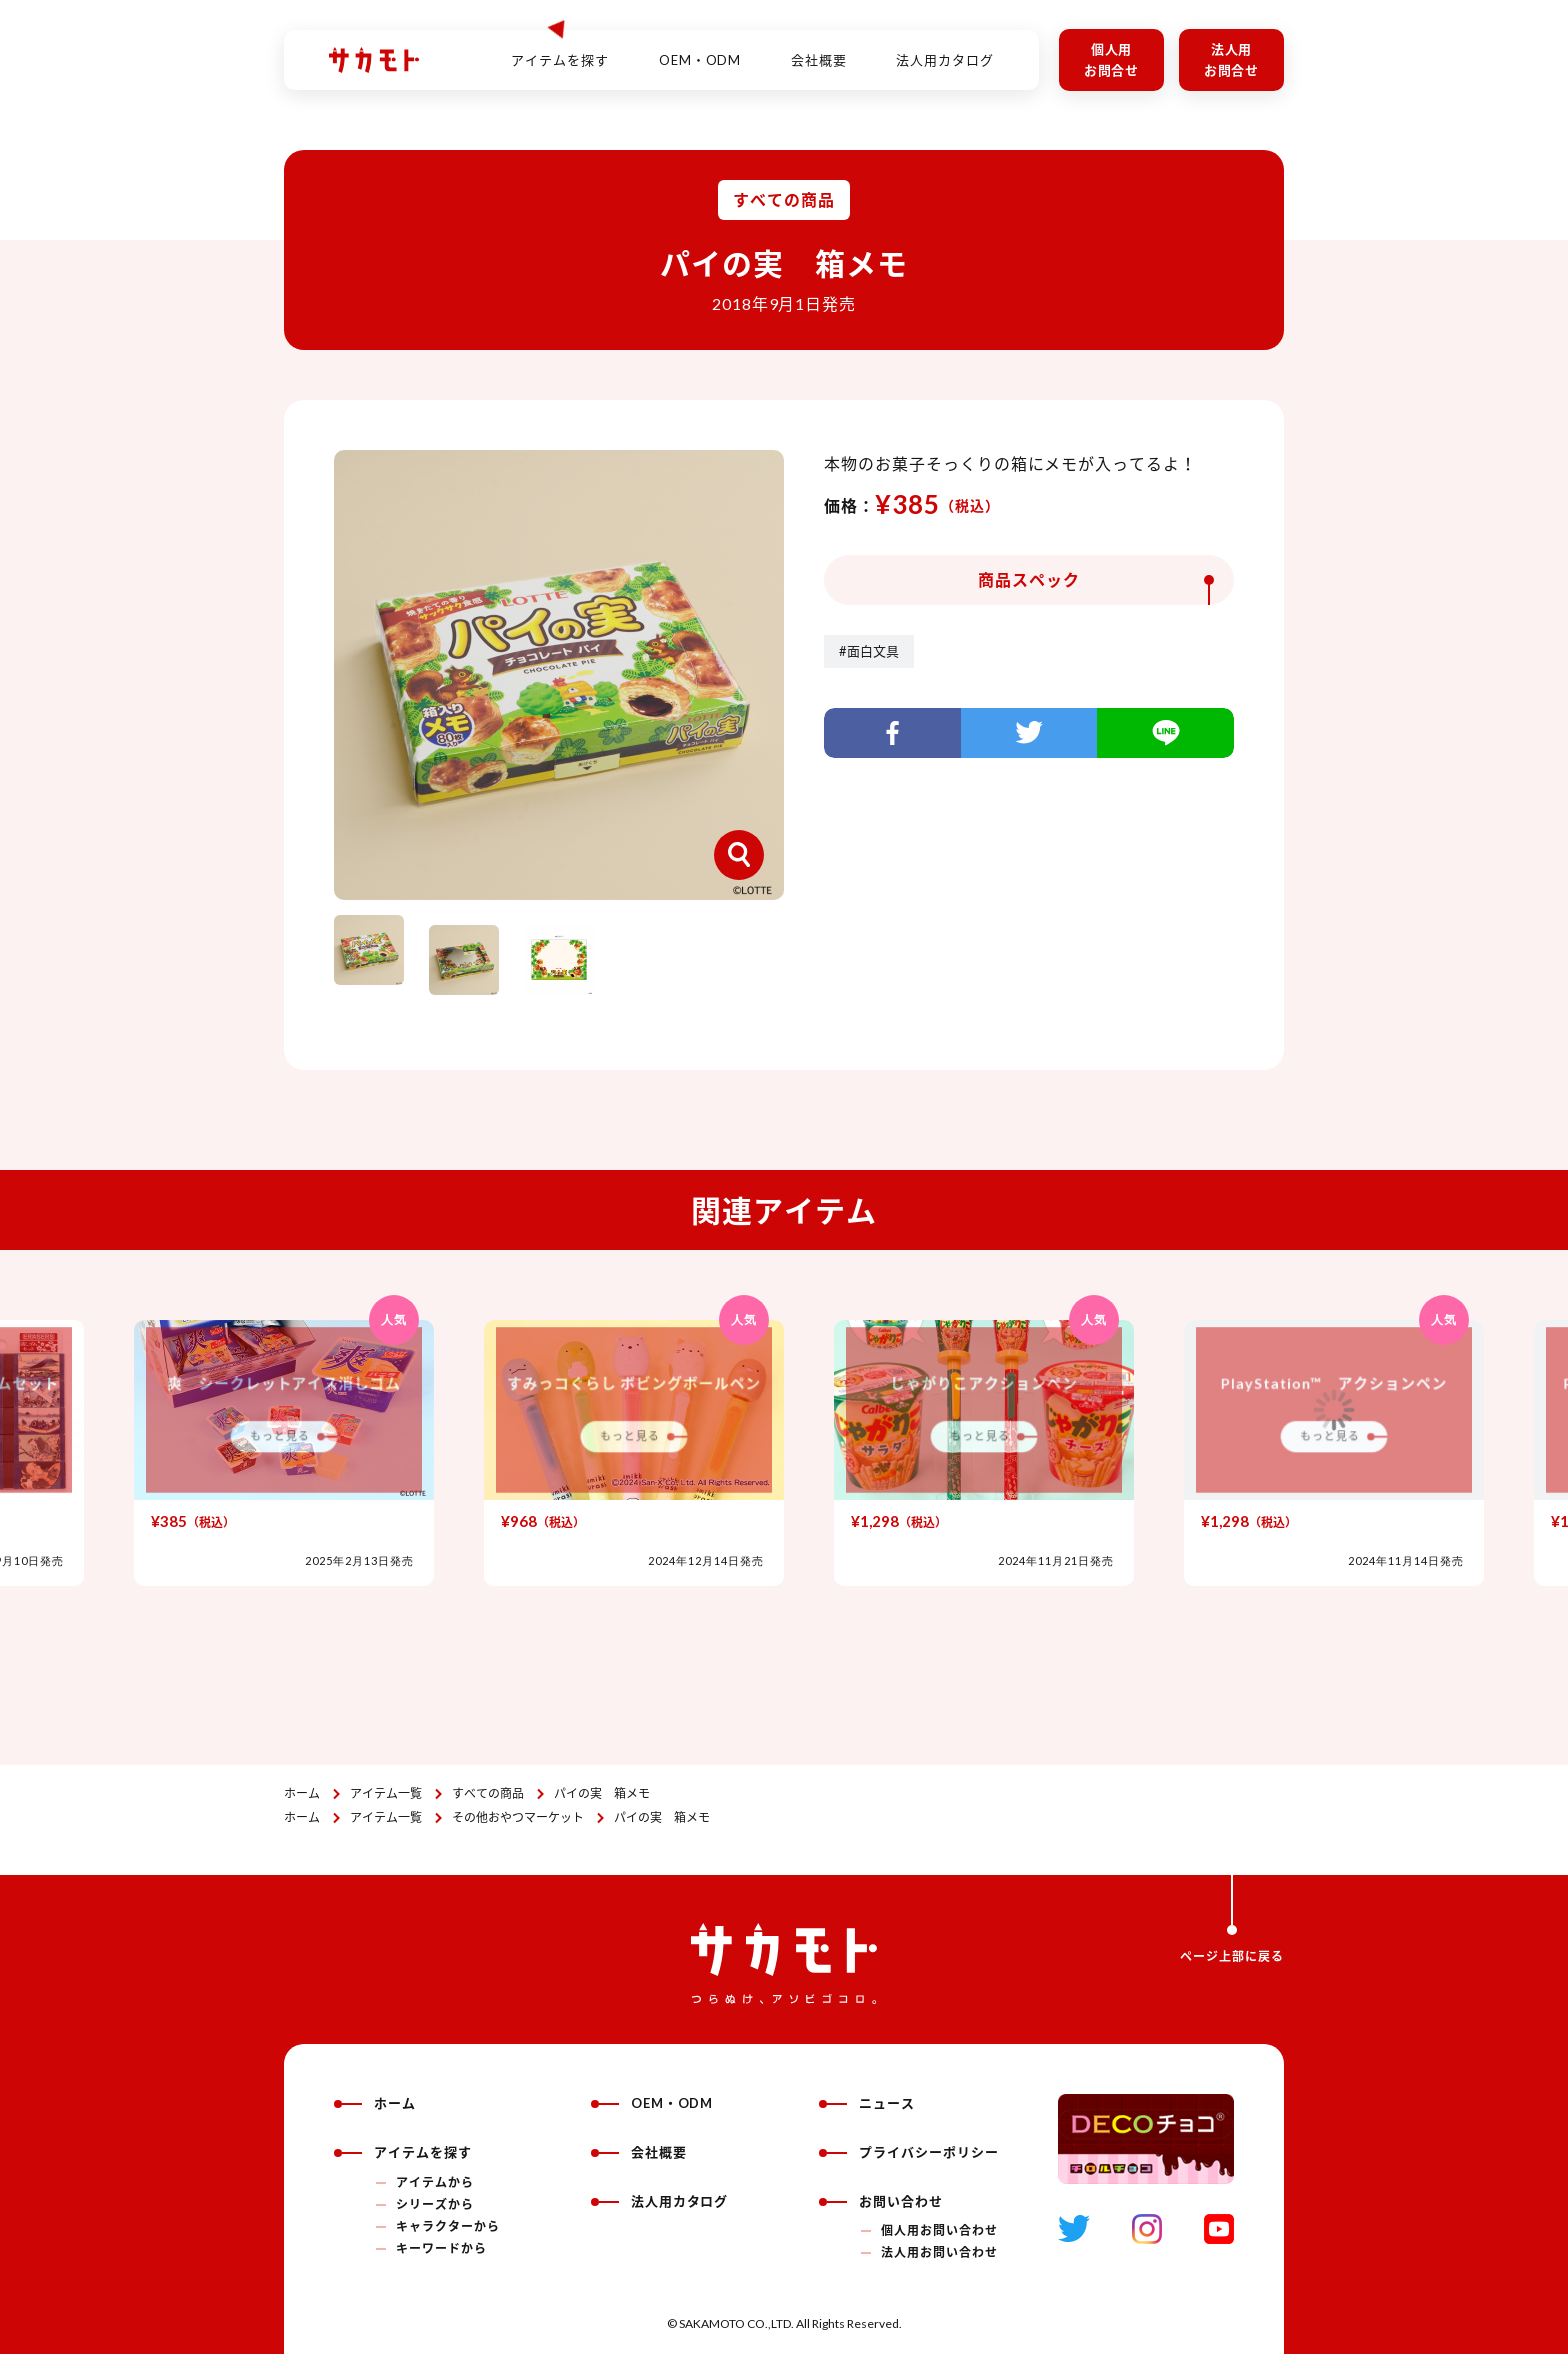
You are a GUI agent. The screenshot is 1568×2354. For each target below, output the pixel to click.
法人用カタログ (945, 49)
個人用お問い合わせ (939, 2230)
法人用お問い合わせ (939, 2252)
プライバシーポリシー (909, 2152)
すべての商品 (488, 1793)
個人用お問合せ (1112, 59)
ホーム (302, 1793)
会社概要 (819, 49)
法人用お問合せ (1232, 59)
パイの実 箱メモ (602, 1793)
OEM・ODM (700, 49)
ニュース (867, 2103)
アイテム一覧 (386, 1793)
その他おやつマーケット (518, 1817)
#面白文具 (869, 651)
